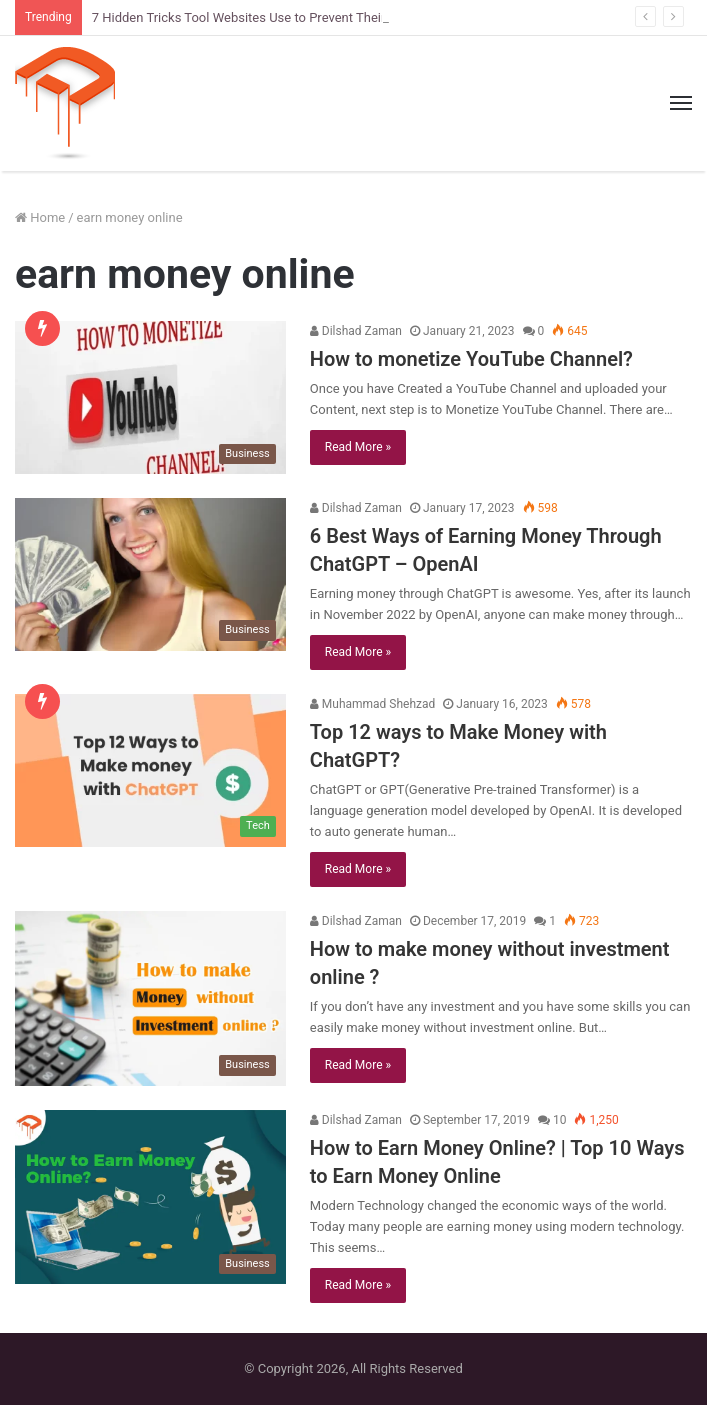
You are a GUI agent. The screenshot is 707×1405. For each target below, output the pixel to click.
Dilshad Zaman (356, 331)
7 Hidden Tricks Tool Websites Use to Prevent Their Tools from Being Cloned (311, 17)
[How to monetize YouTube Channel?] (150, 397)
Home (40, 217)
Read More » (358, 447)
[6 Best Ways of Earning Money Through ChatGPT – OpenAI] (150, 574)
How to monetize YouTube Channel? (471, 359)
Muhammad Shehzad (372, 704)
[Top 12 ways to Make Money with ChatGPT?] (150, 770)
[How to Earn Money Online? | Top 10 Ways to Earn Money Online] (150, 1197)
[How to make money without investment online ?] (150, 998)
